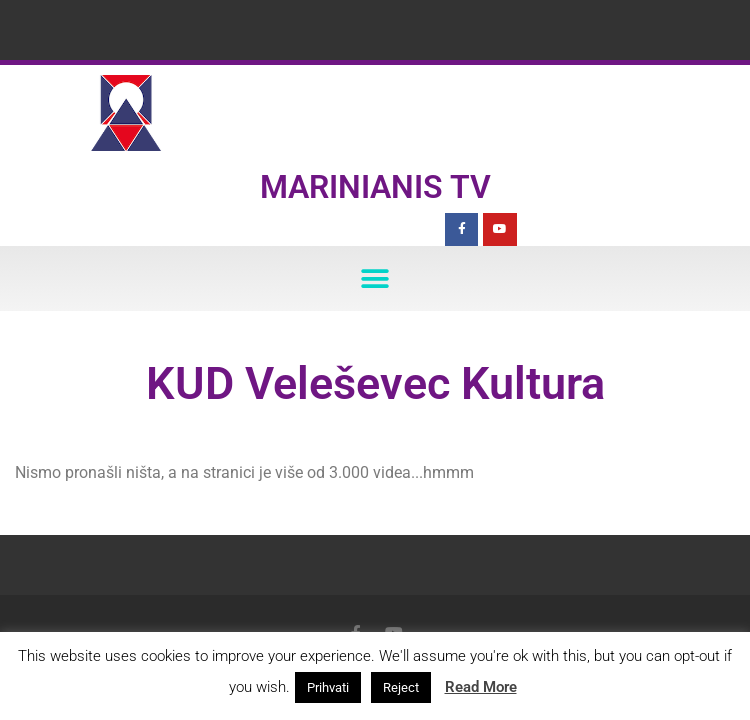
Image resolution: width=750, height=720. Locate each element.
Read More (481, 687)
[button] (375, 278)
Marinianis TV (375, 187)
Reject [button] (401, 687)
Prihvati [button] (328, 687)
